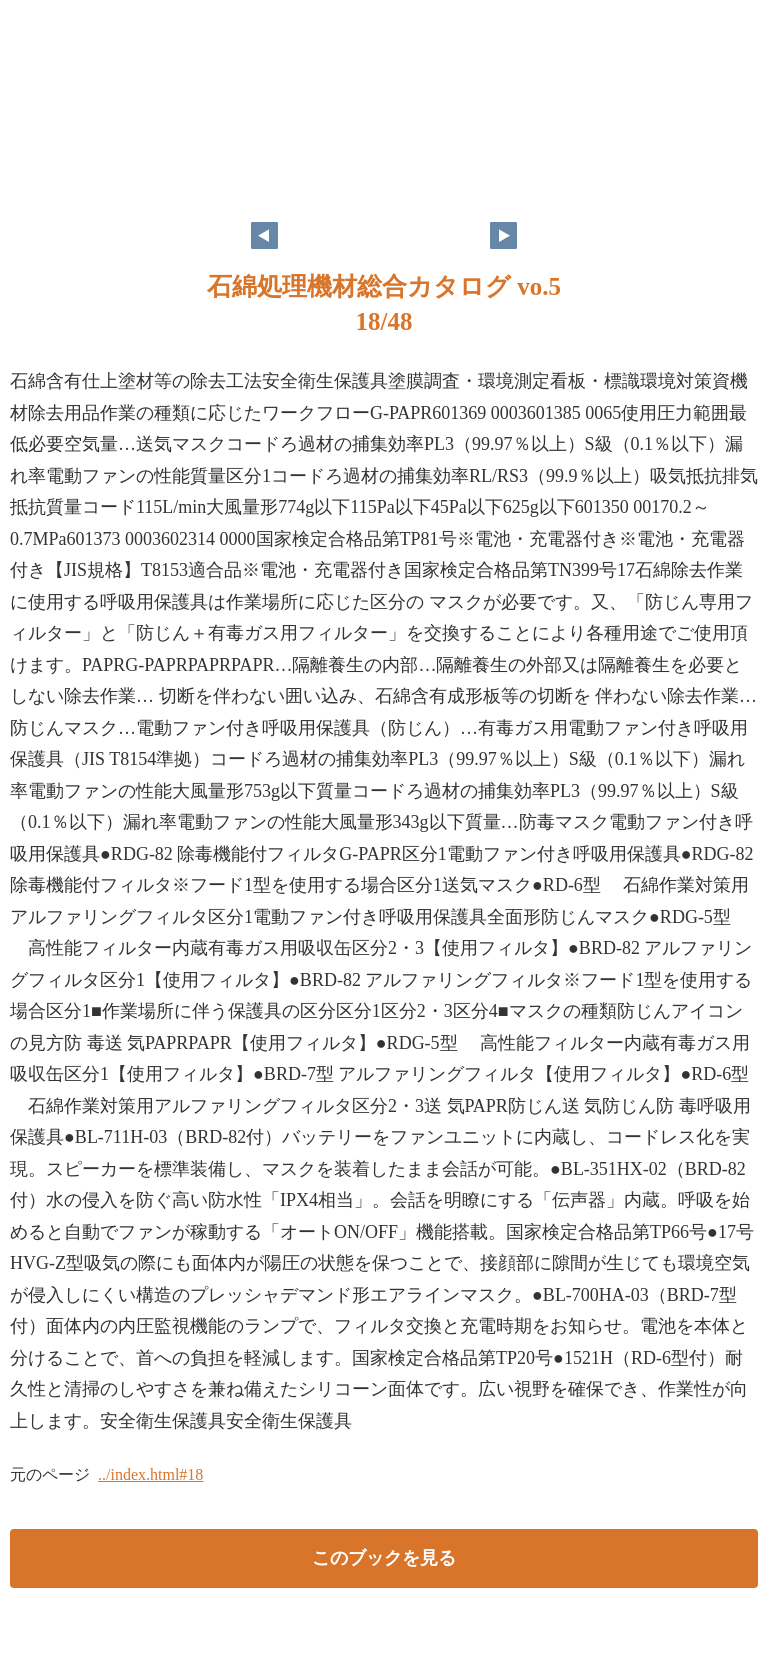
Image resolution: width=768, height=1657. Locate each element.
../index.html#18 (150, 1474)
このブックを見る (384, 1558)
